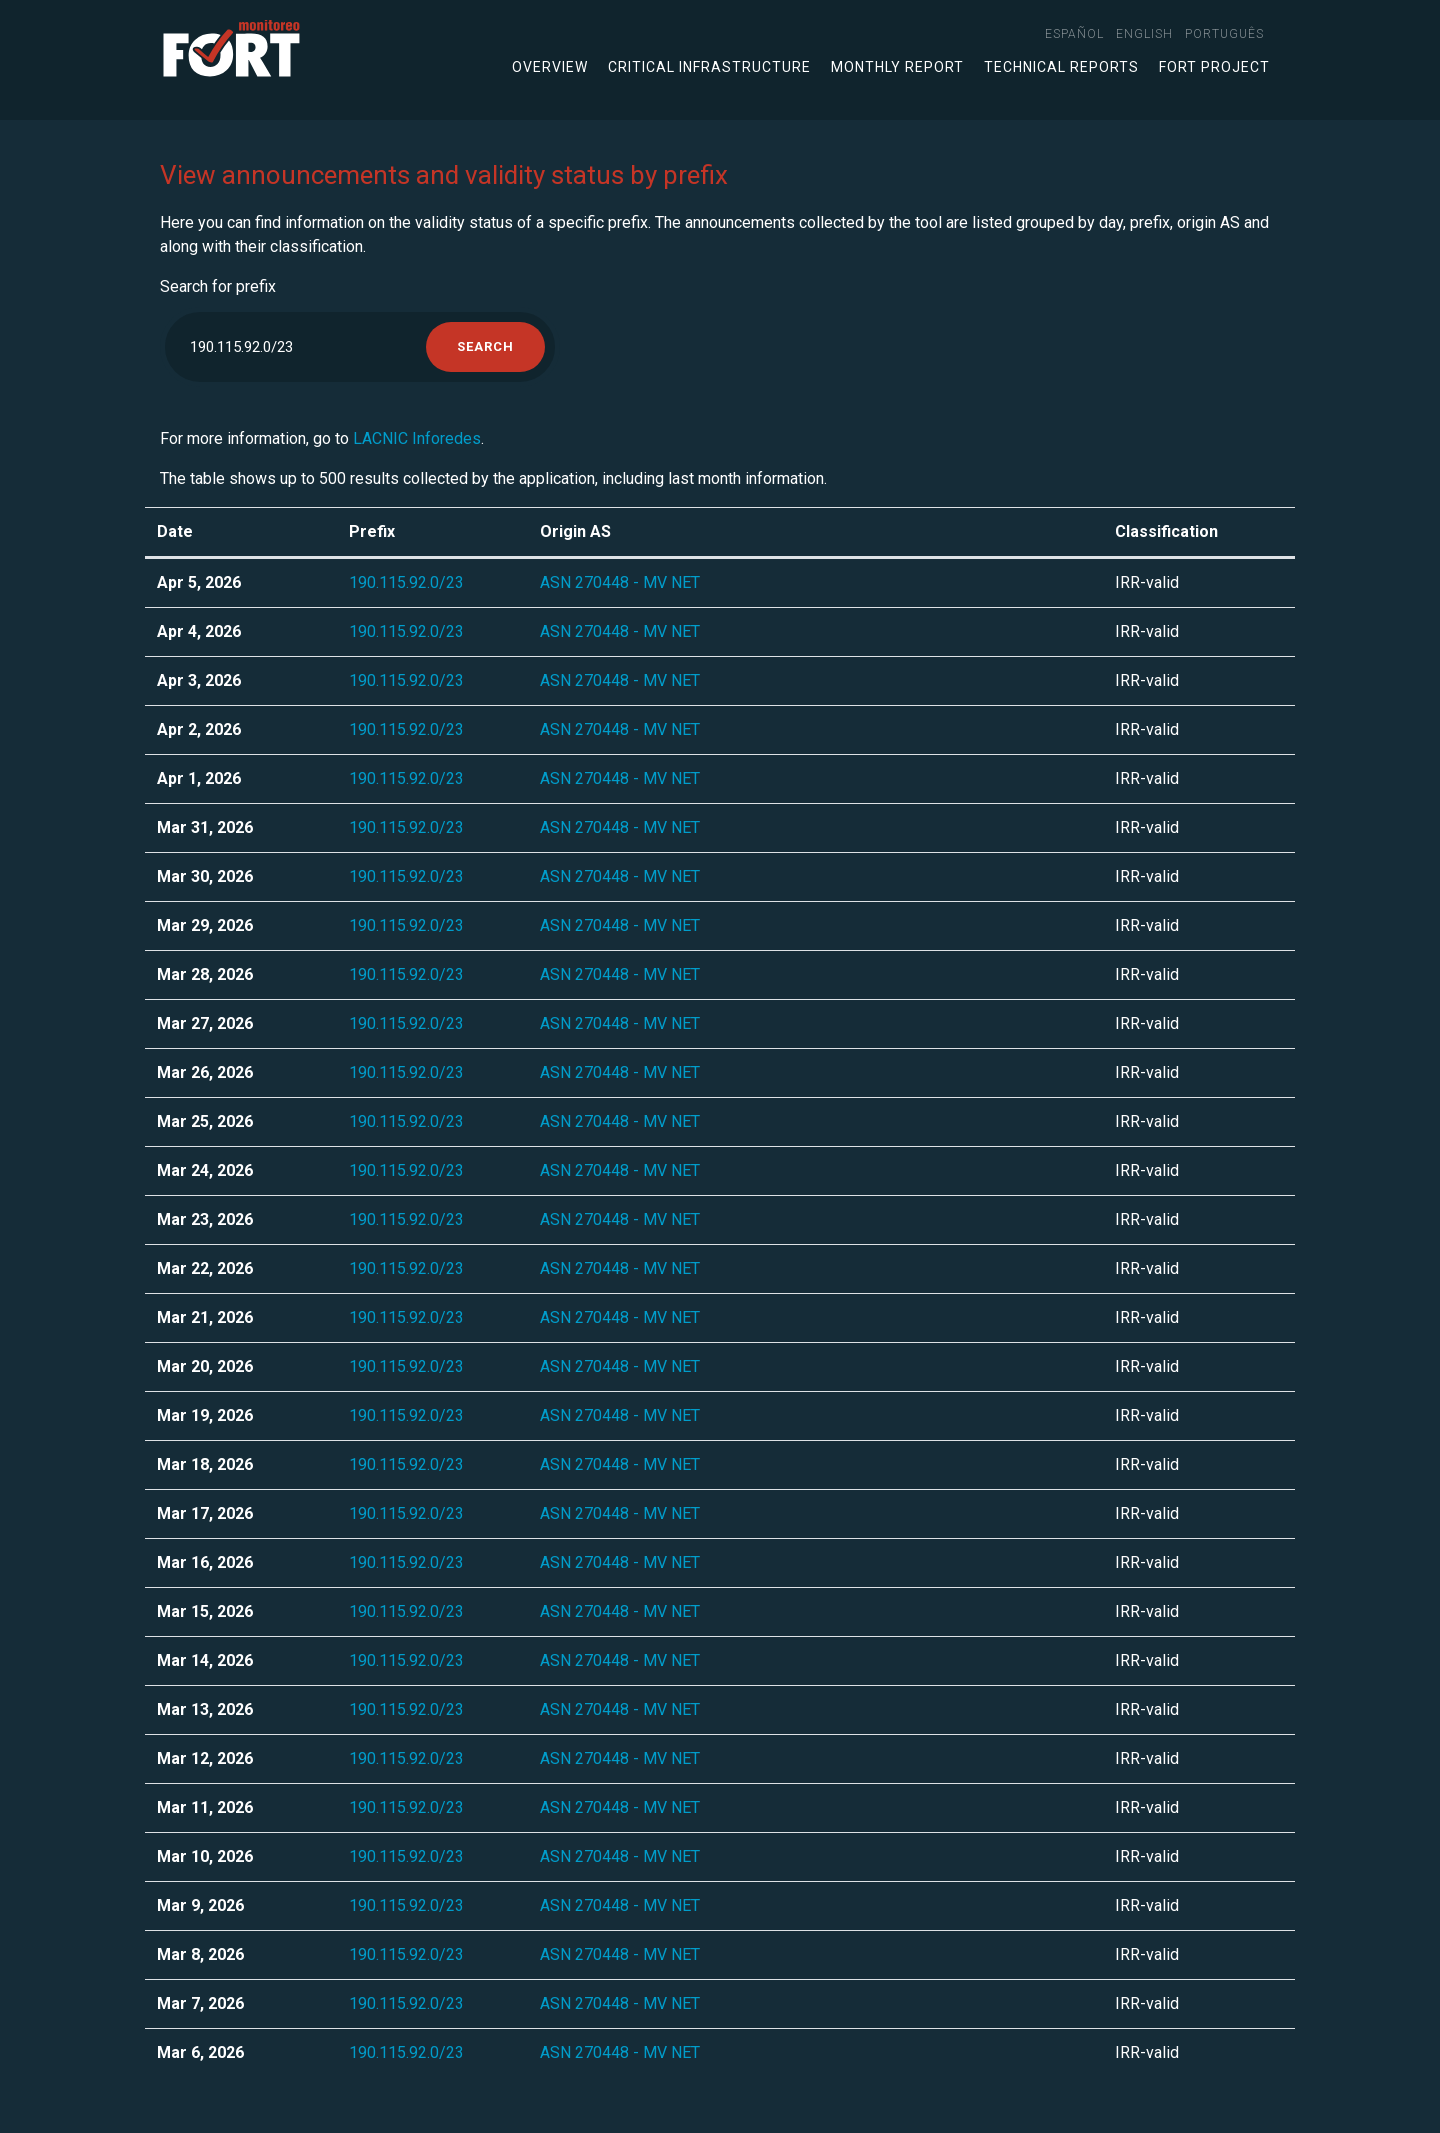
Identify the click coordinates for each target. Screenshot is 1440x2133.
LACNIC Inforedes (417, 438)
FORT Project (1214, 67)
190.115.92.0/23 (406, 582)
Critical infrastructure (709, 67)
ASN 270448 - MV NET (620, 582)
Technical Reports (1061, 67)
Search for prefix (218, 286)
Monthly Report (897, 67)
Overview (550, 67)
